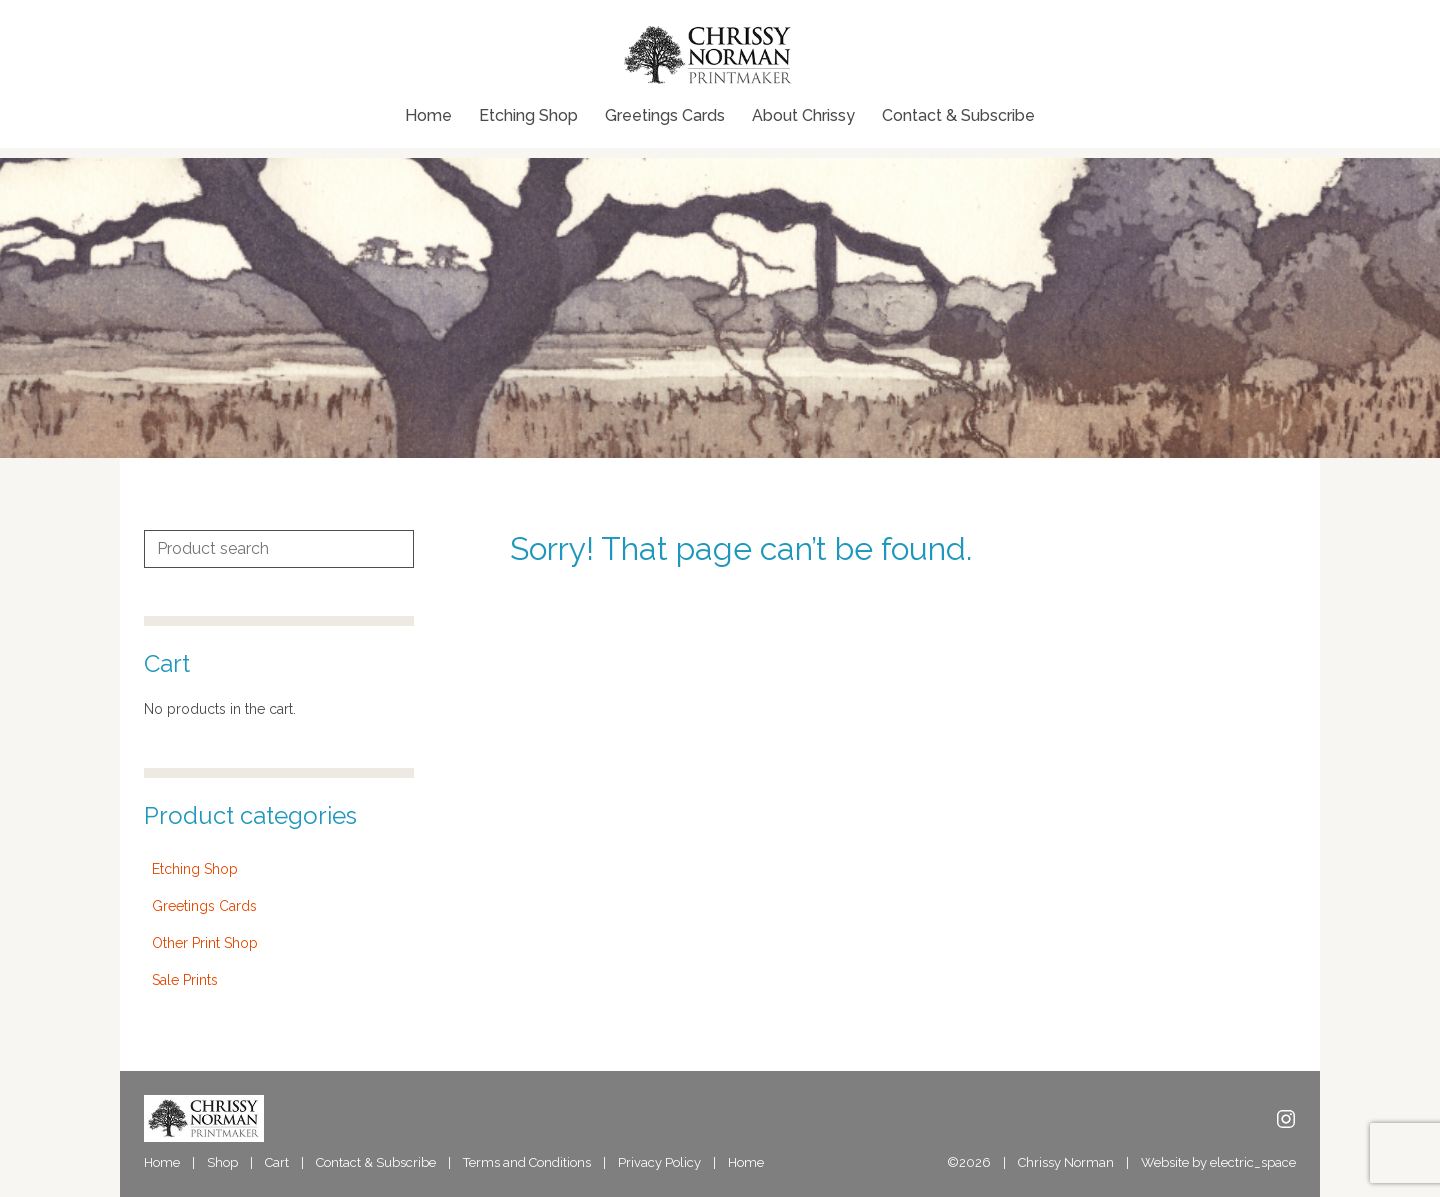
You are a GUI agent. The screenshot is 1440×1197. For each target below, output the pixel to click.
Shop (222, 1162)
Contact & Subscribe (958, 116)
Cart (277, 1162)
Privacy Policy (659, 1162)
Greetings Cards (665, 116)
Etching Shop (528, 116)
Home (428, 116)
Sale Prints (185, 980)
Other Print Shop (205, 943)
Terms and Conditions (527, 1162)
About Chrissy (803, 116)
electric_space (1253, 1162)
